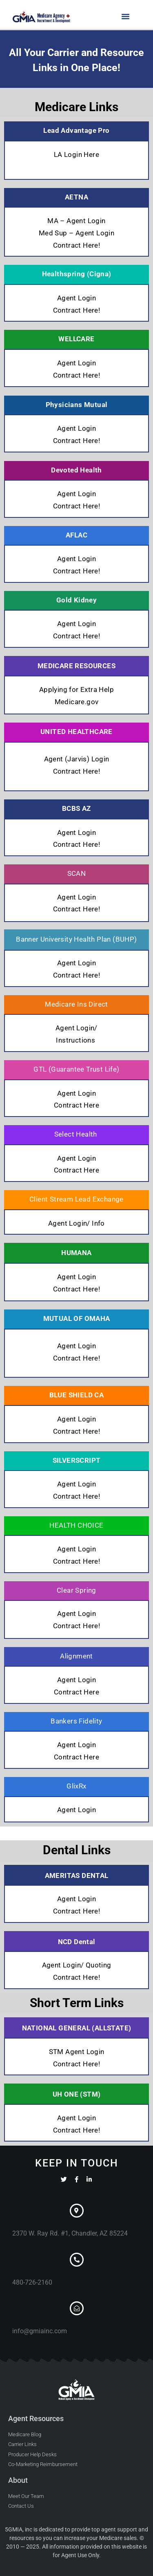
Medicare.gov (77, 702)
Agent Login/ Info (76, 1223)
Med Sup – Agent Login (76, 233)
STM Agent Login (76, 2052)
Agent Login (76, 298)
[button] (125, 16)
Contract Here (76, 1105)
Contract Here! (76, 245)
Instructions (76, 1040)
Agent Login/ (76, 1028)
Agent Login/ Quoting (76, 1965)
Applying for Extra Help (76, 689)
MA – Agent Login (76, 221)
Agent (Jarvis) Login (76, 759)
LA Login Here (76, 154)
